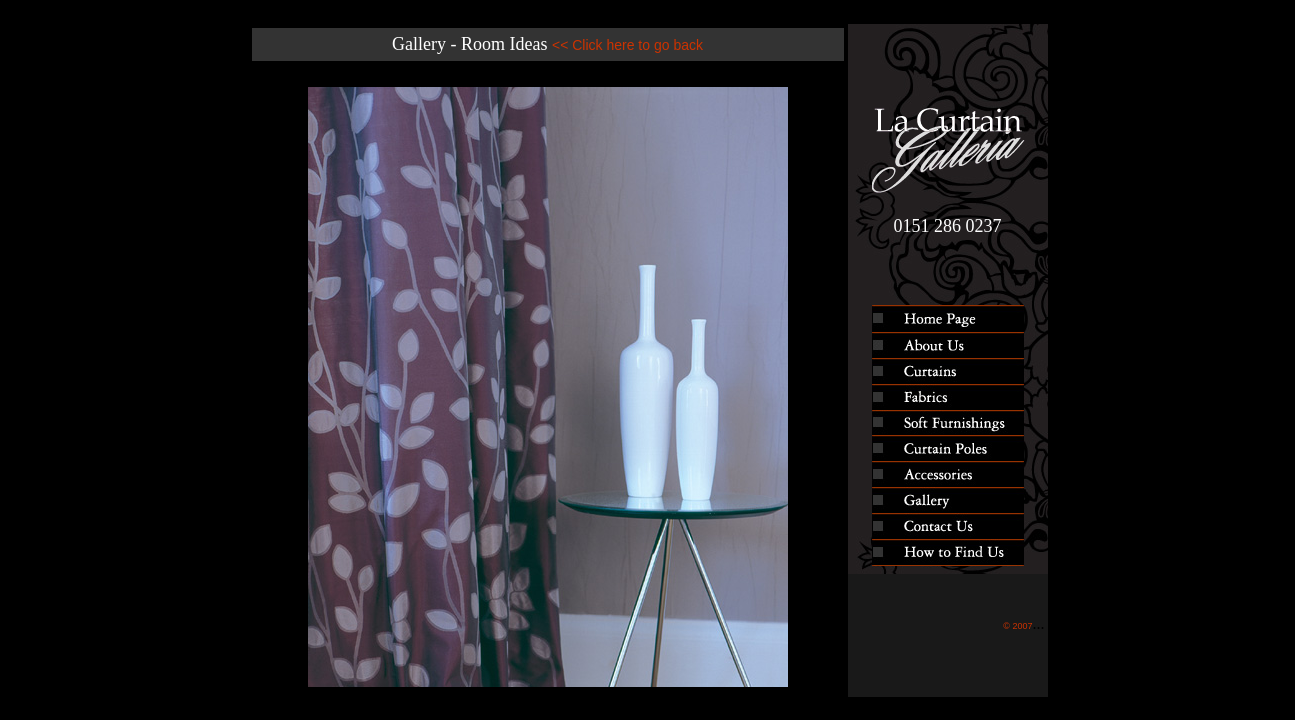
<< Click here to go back (627, 45)
